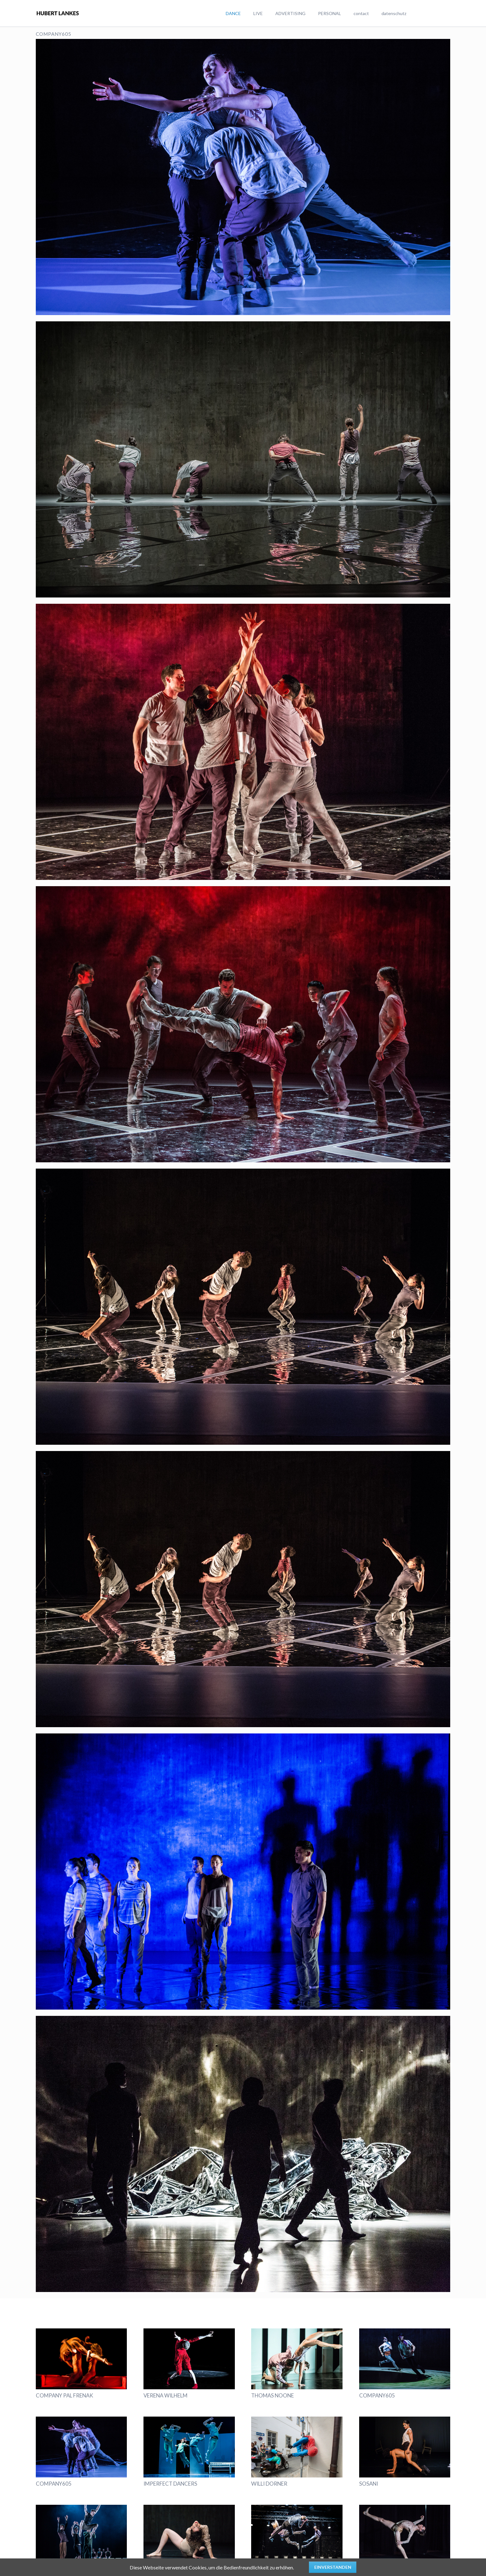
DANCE (233, 13)
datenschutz (393, 13)
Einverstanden (332, 2567)
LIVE (258, 13)
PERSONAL (329, 13)
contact (361, 13)
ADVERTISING (290, 13)
